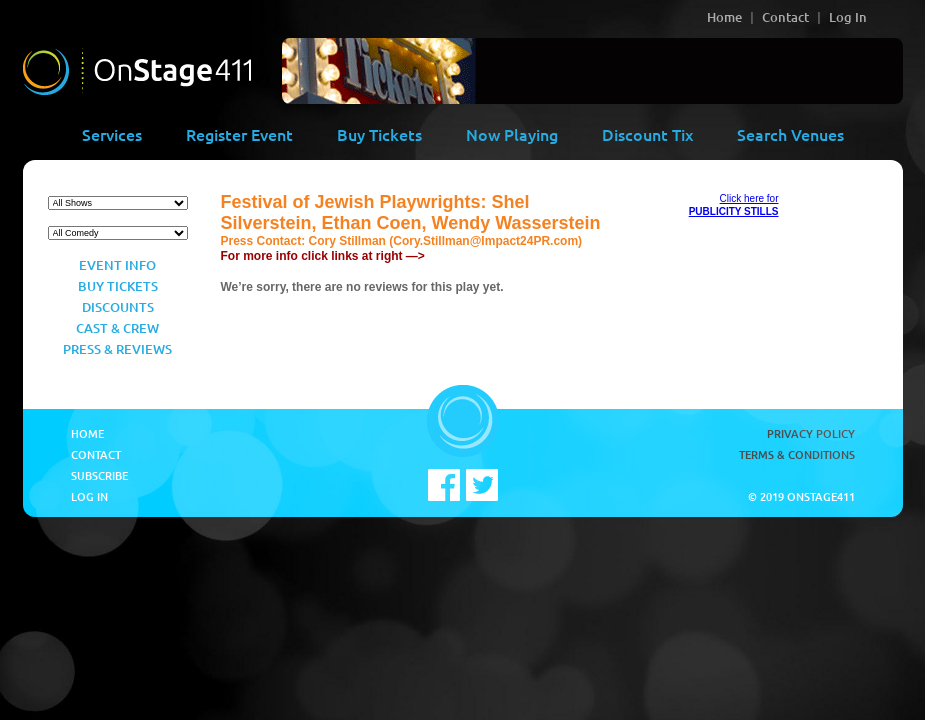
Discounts (118, 307)
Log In (848, 17)
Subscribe (99, 475)
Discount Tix (647, 134)
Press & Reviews (117, 349)
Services (112, 134)
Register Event (239, 134)
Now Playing (512, 134)
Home (724, 17)
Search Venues (790, 134)
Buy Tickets (379, 134)
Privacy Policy (811, 433)
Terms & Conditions (797, 454)
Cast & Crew (117, 328)
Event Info (117, 265)
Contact (785, 17)
